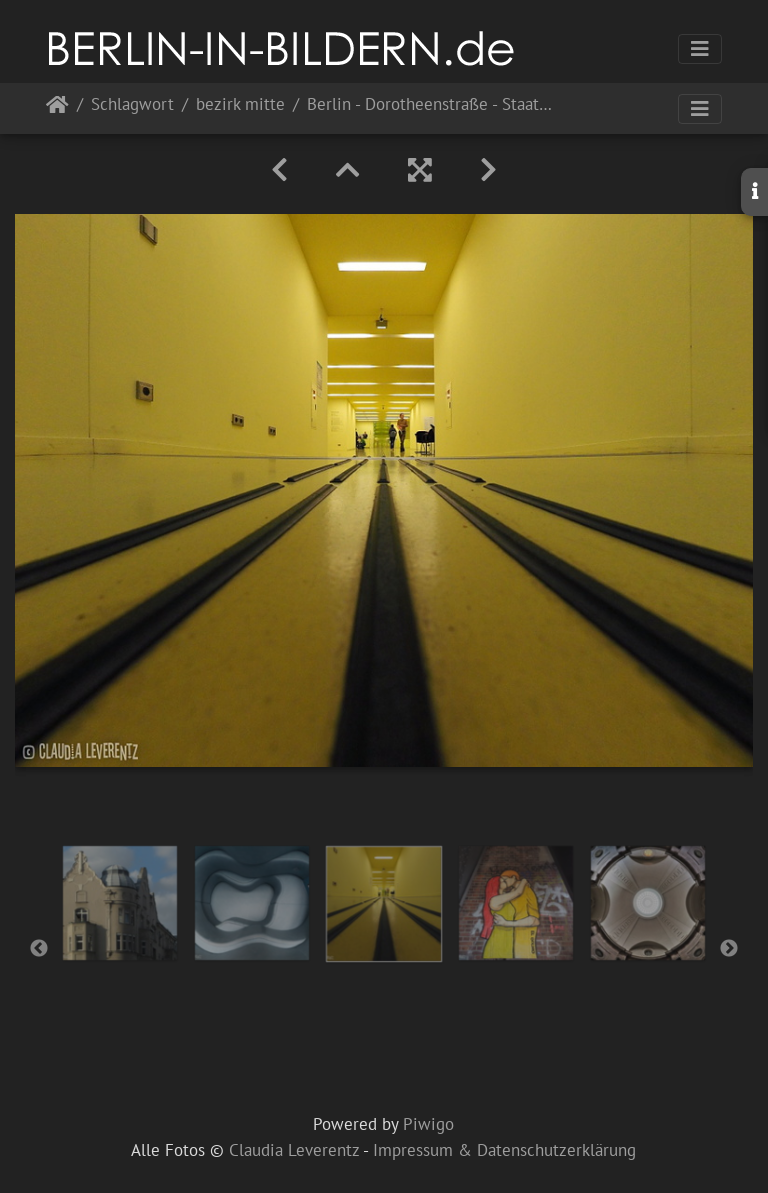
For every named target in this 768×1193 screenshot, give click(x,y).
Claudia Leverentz (294, 1150)
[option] (120, 903)
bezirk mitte (240, 105)
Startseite (57, 108)
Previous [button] (39, 949)
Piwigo (428, 1124)
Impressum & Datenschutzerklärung (504, 1150)
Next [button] (729, 949)
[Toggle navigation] (700, 49)
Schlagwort (132, 105)
